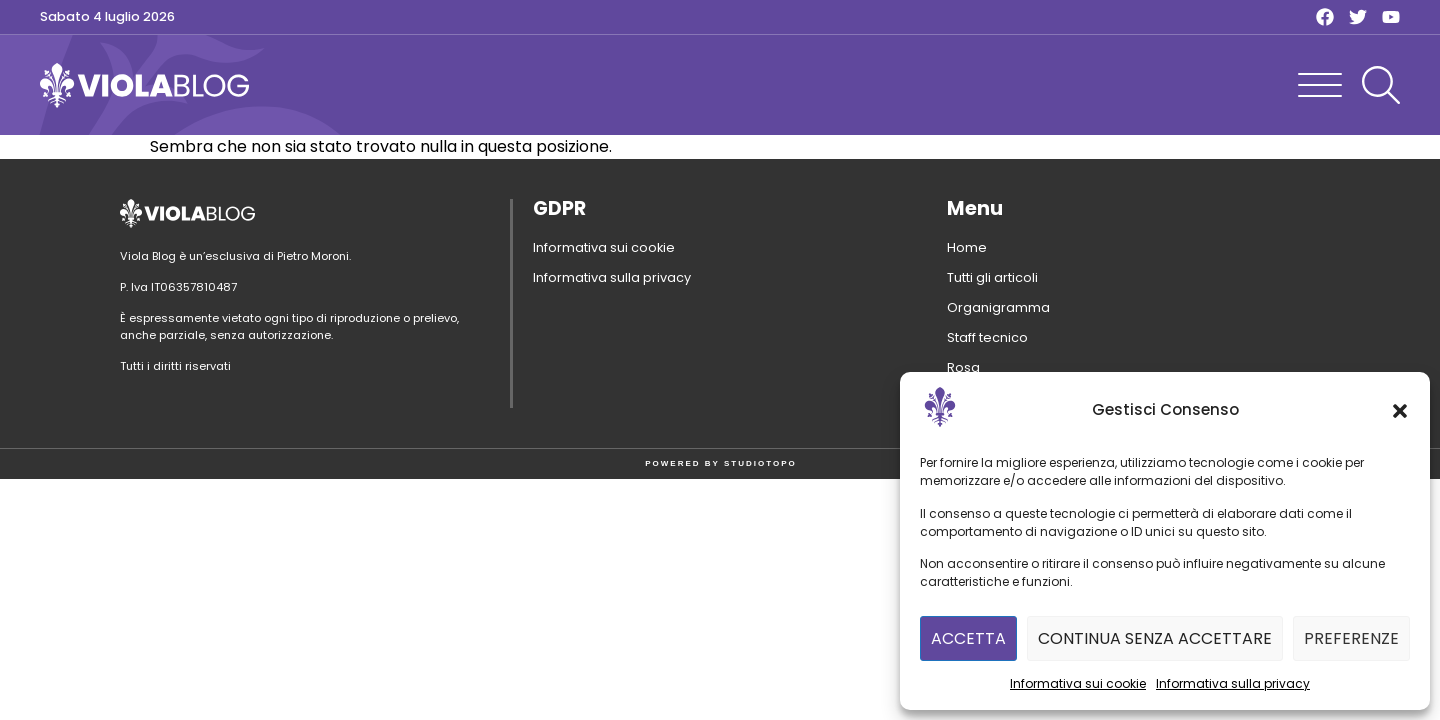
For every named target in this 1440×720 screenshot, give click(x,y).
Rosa (963, 367)
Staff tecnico (987, 337)
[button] (1400, 411)
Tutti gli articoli (992, 277)
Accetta (968, 638)
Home (967, 247)
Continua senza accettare (1155, 638)
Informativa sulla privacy (1233, 683)
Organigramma (998, 307)
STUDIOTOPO (760, 463)
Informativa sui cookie (1078, 683)
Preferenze (1351, 638)
